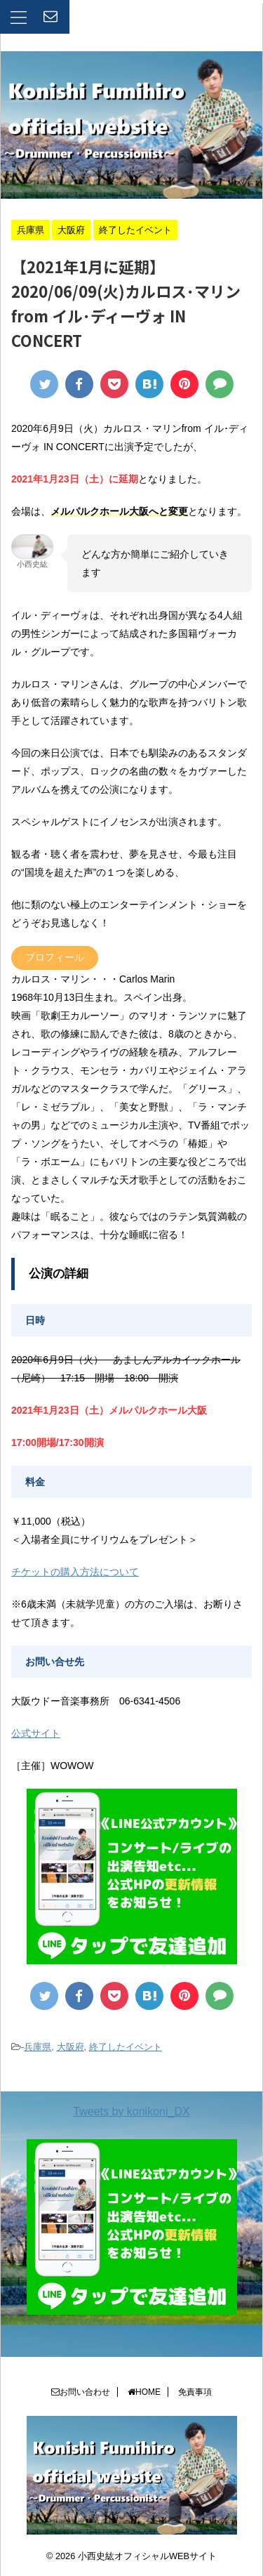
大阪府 (70, 2047)
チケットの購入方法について (75, 1571)
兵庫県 (37, 2047)
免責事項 (195, 2392)
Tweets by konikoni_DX (131, 2111)
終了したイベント (125, 2047)
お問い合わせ (80, 2392)
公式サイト (35, 1733)
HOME (144, 2392)
